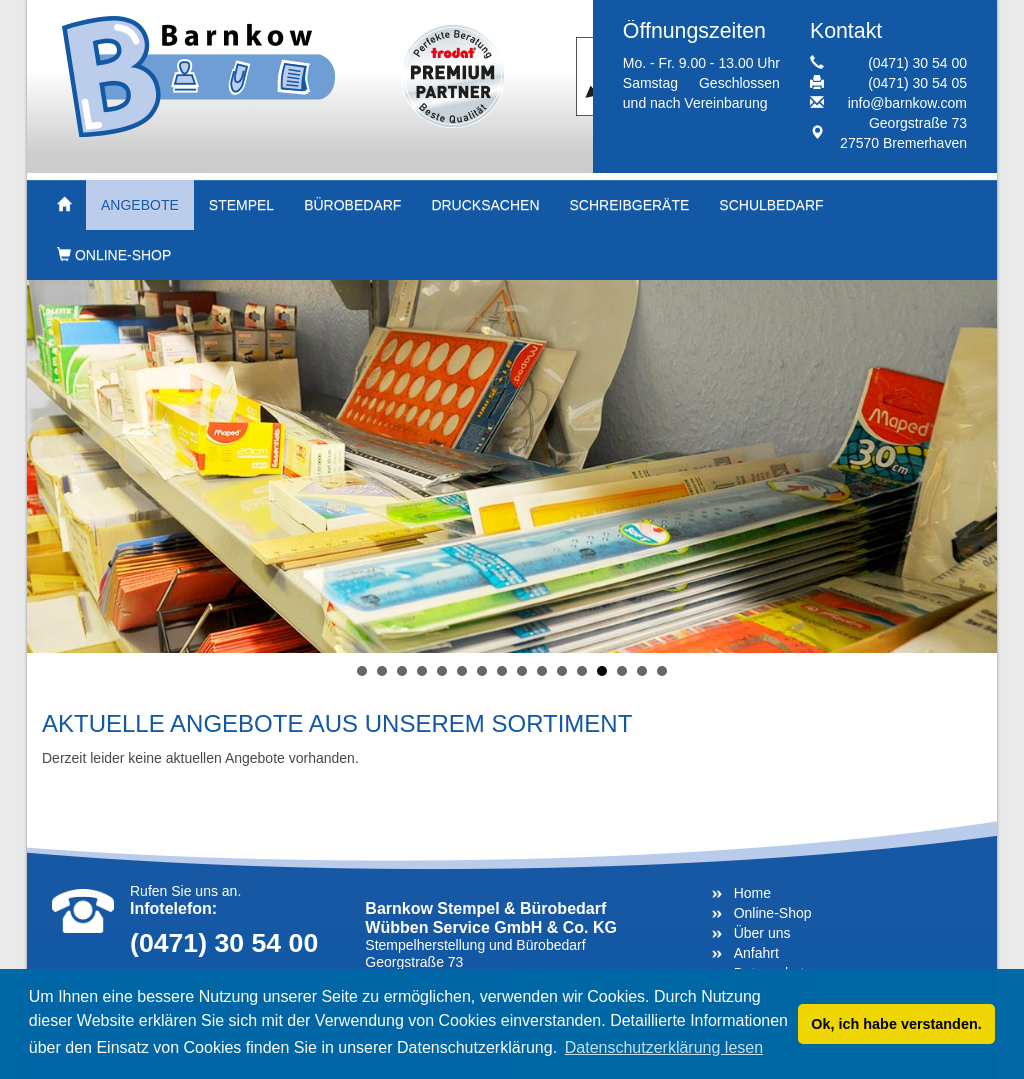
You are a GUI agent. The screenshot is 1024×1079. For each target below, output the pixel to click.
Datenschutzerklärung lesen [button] (664, 1047)
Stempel (241, 205)
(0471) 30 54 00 (917, 63)
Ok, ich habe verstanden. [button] (896, 1024)
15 (642, 671)
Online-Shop (114, 255)
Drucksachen (485, 205)
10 (542, 671)
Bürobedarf (352, 205)
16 (662, 671)
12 (582, 671)
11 (562, 671)
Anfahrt (756, 953)
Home (752, 893)
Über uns (762, 933)
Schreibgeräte (630, 205)
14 (622, 671)
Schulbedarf (771, 205)
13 (602, 671)
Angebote (140, 205)
